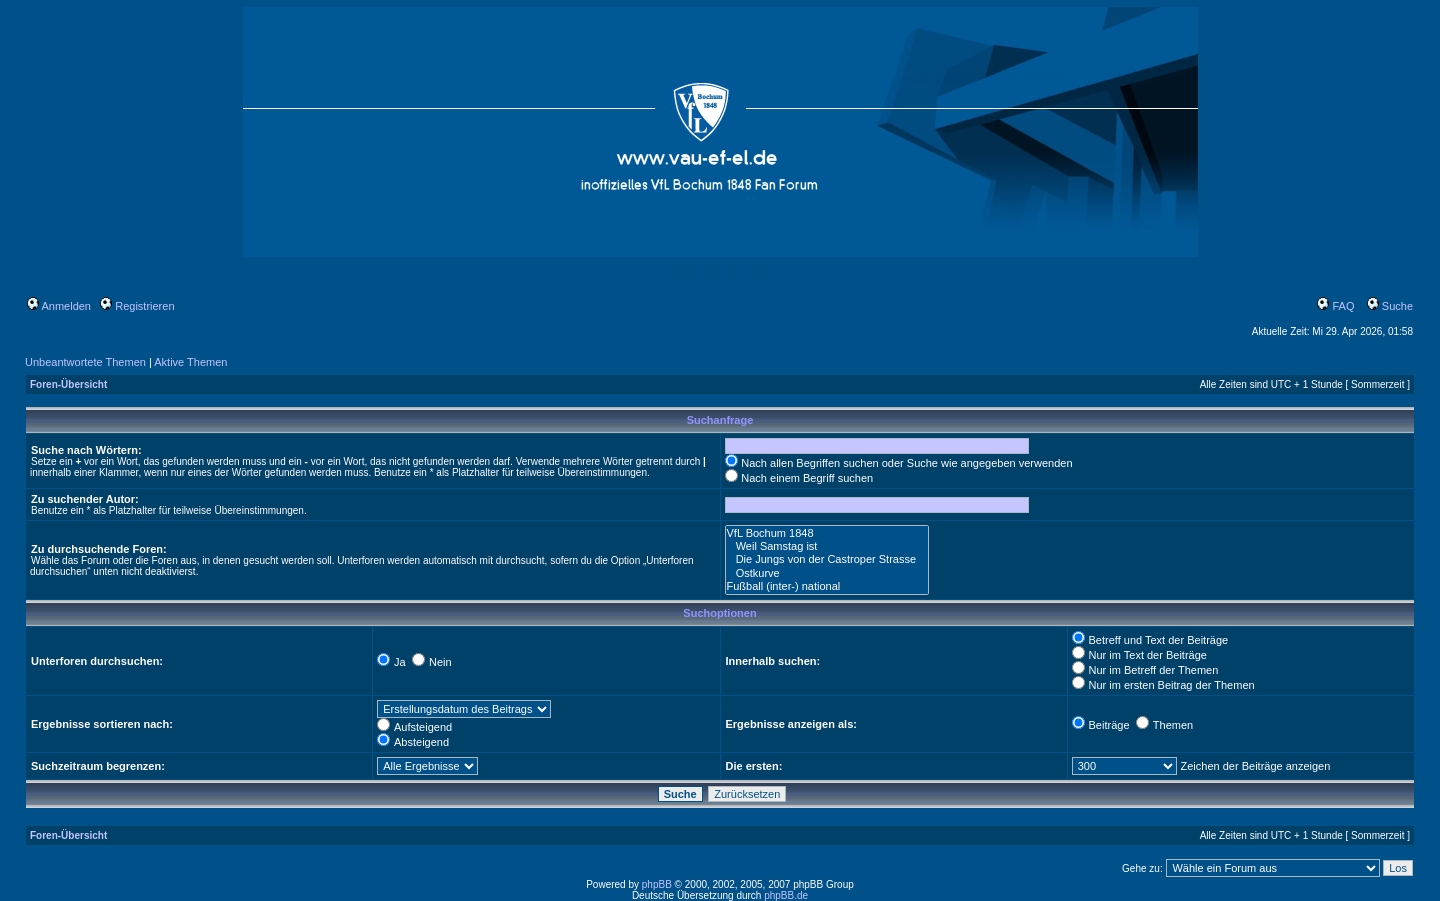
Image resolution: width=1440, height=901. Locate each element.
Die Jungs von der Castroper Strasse (827, 559)
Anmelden (59, 306)
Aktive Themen (190, 362)
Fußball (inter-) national (827, 586)
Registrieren (137, 306)
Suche (1390, 306)
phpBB (657, 884)
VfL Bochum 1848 (827, 533)
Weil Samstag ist (827, 546)
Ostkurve (827, 573)
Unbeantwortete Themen (85, 362)
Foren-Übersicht (68, 384)
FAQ (1335, 306)
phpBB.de (786, 895)
